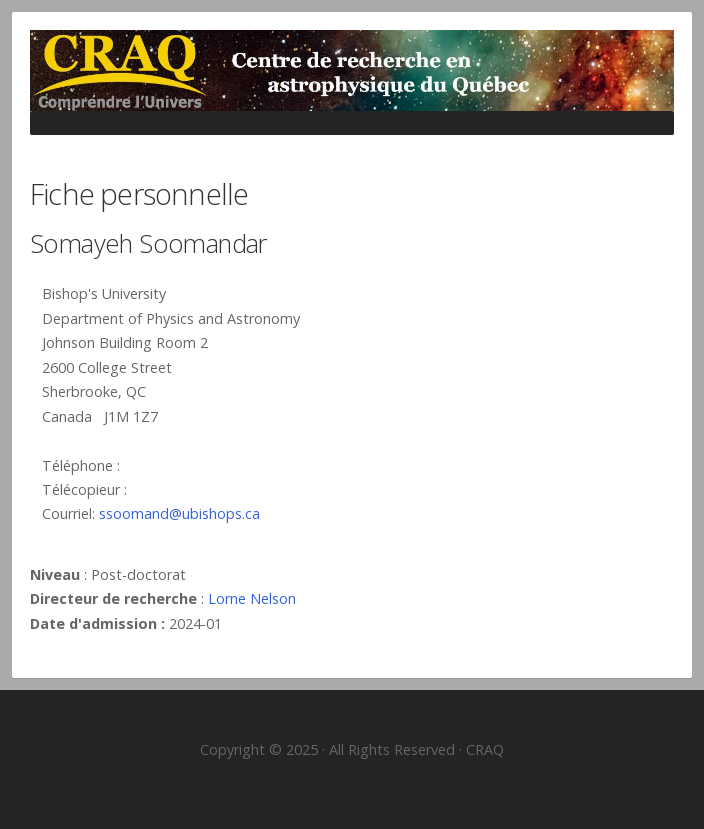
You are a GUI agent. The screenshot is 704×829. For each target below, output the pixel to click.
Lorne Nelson (252, 598)
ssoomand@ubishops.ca (179, 513)
